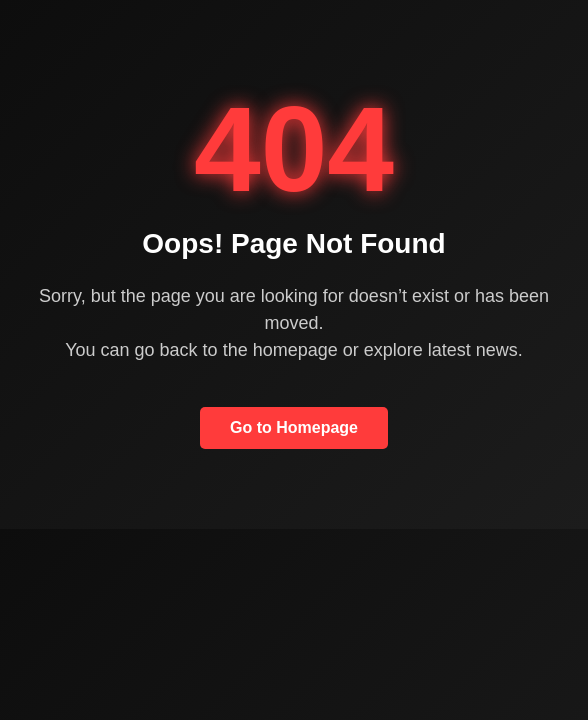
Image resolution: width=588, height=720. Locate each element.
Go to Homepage (294, 427)
